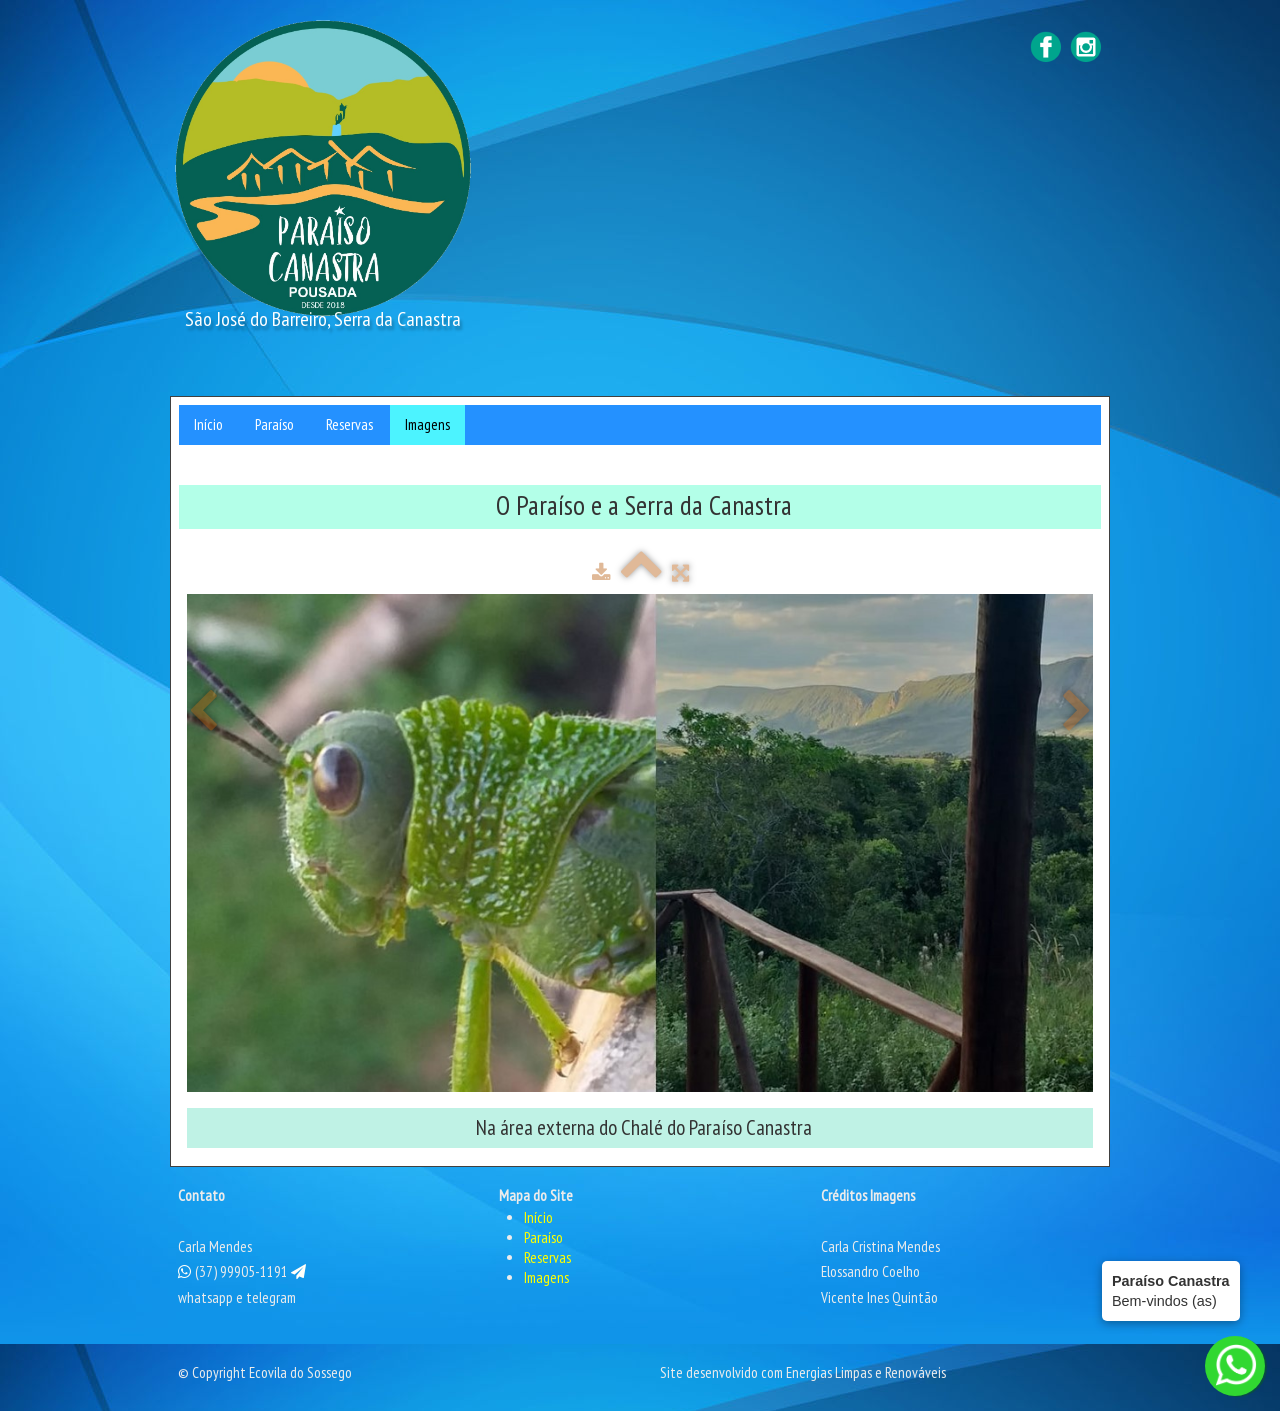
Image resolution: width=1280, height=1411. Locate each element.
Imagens (427, 424)
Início (208, 424)
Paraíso (274, 424)
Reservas (349, 424)
